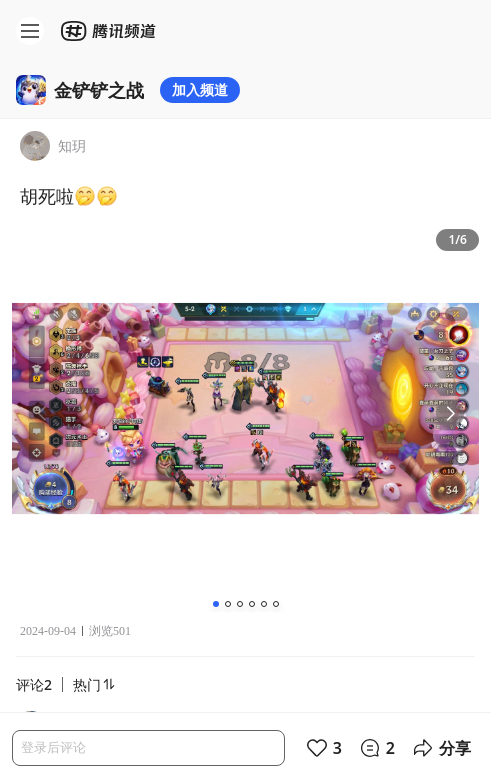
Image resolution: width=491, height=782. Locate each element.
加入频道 (200, 89)
